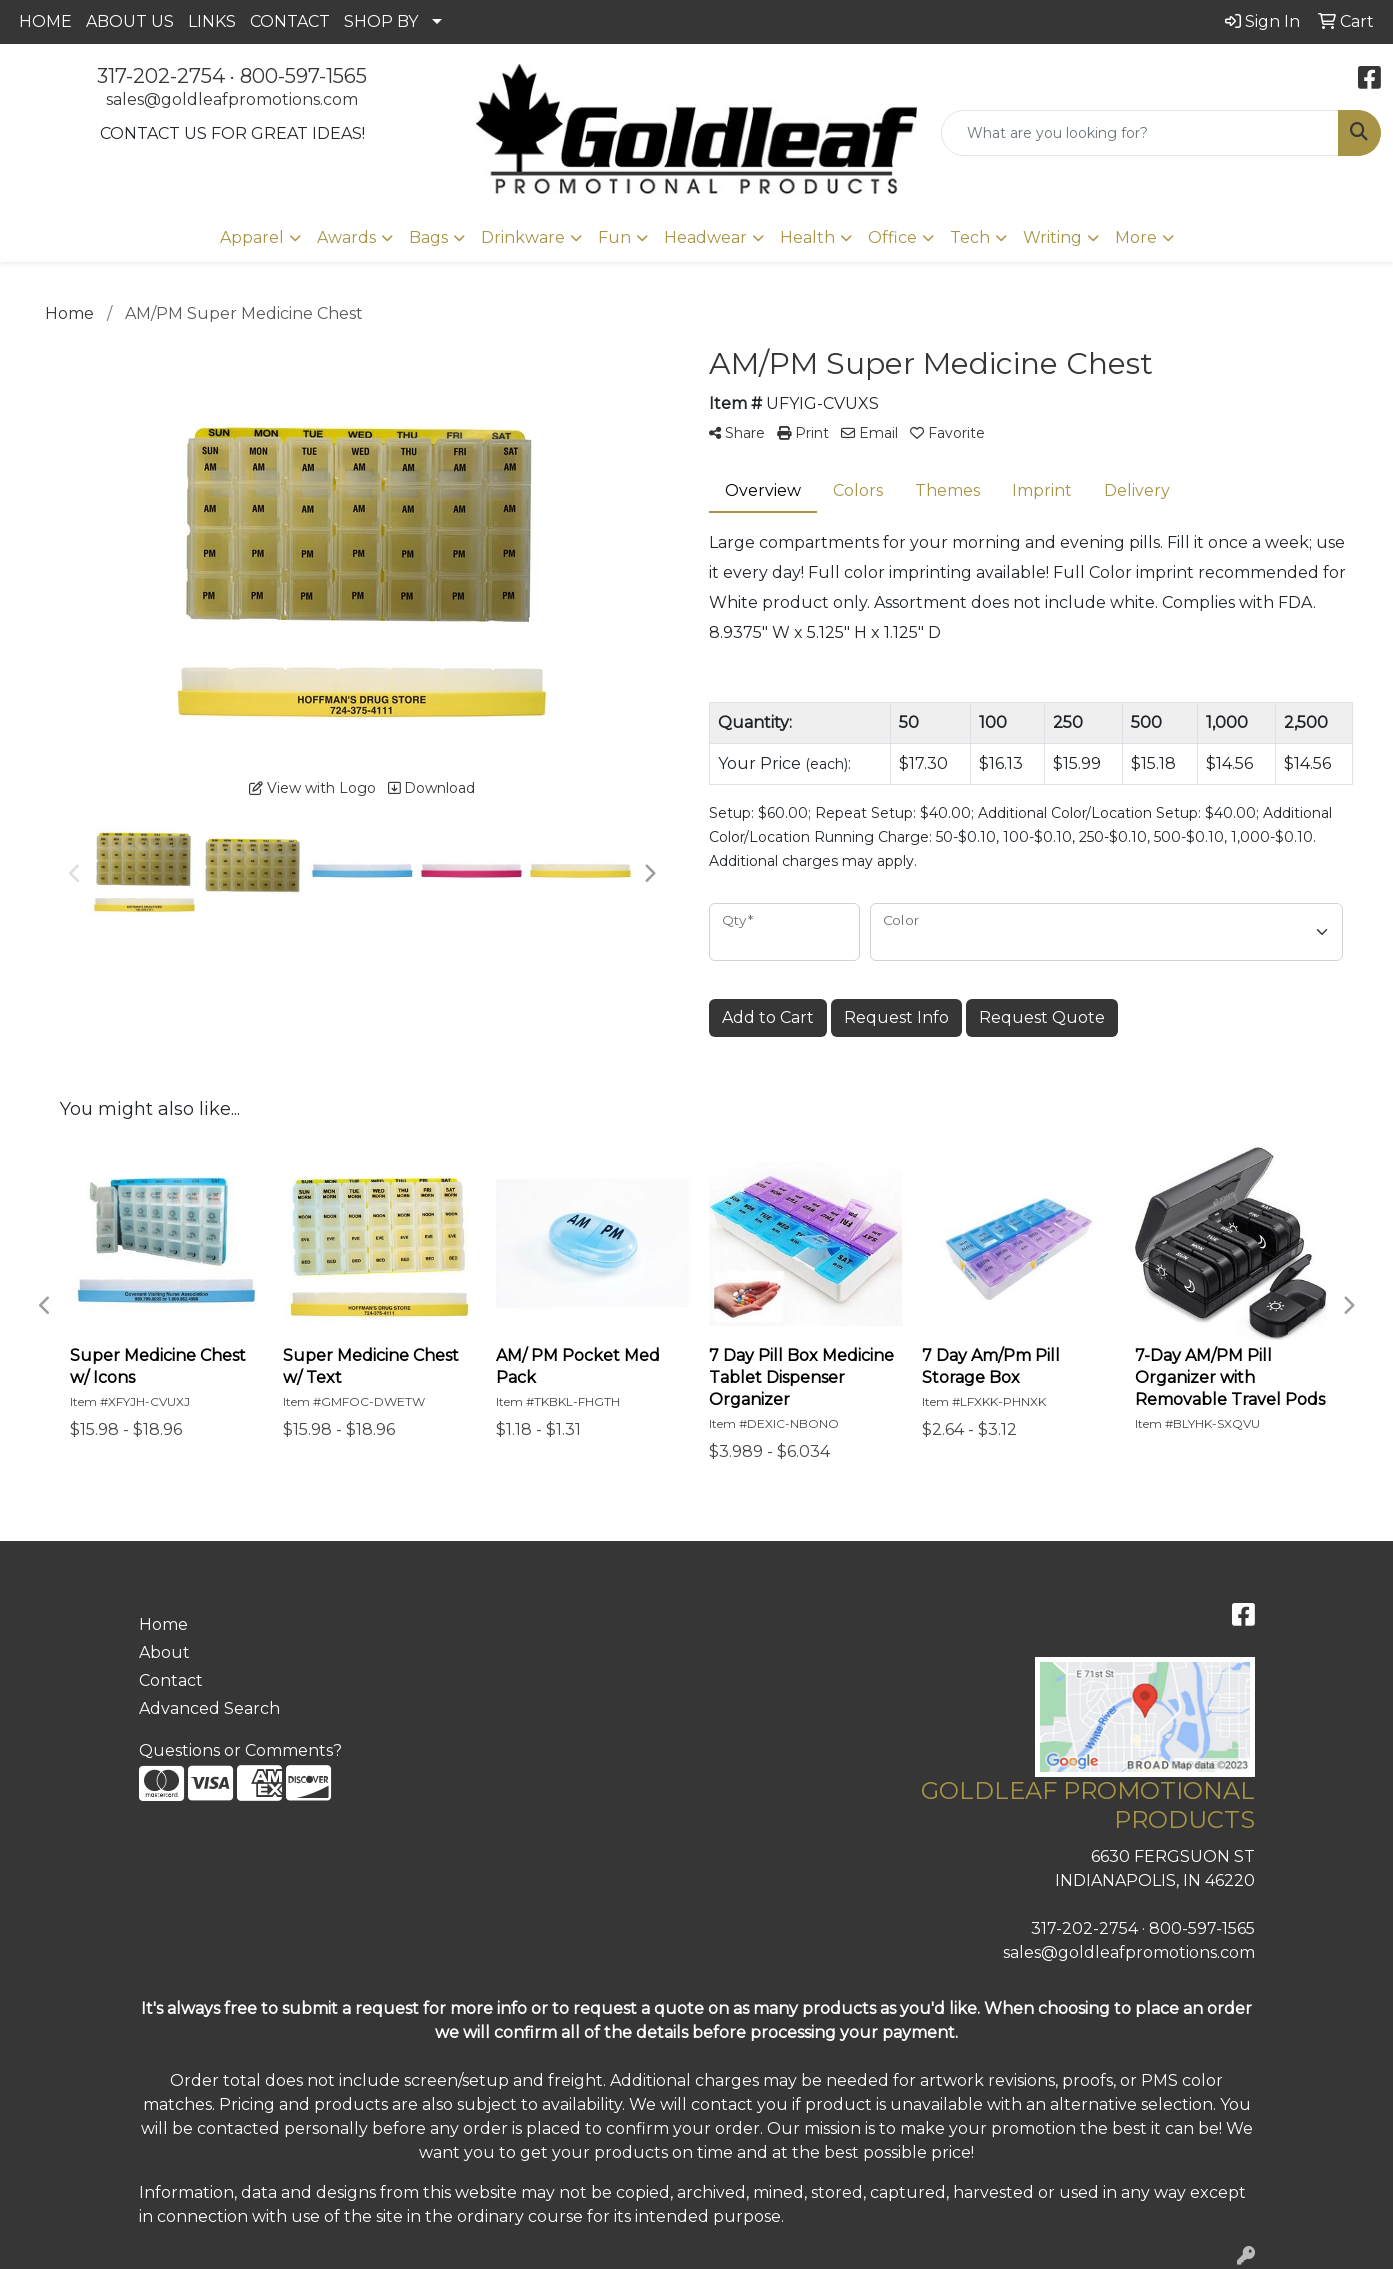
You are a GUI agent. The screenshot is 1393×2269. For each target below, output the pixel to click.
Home (163, 1624)
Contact (171, 1680)
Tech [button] (970, 237)
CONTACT (290, 21)
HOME (45, 21)
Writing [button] (1052, 237)
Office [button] (892, 237)
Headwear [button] (705, 237)
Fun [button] (614, 237)
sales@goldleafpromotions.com (232, 99)
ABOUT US (130, 21)
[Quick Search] (1140, 133)
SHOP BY (381, 21)
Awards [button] (346, 237)
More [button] (1136, 237)
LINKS (212, 21)
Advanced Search (209, 1708)
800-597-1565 (303, 76)
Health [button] (807, 237)
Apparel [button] (252, 237)
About (164, 1652)
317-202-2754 (161, 76)
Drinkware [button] (523, 237)
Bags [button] (428, 237)
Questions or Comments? (240, 1750)
